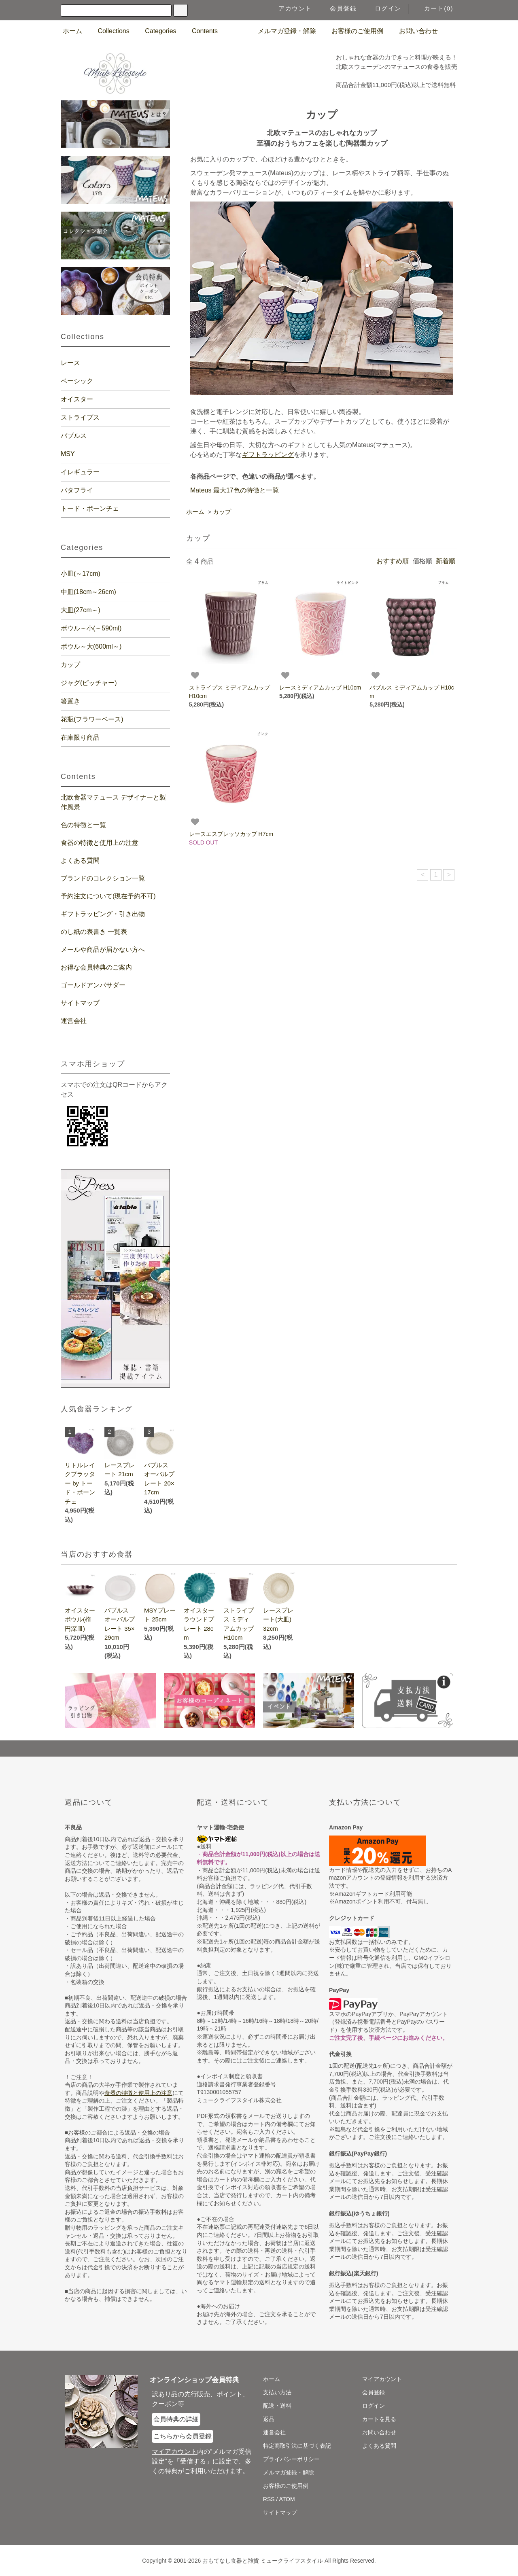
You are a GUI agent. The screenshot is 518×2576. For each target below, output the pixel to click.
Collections (108, 31)
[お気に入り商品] (195, 675)
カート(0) (433, 8)
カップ (222, 511)
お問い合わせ (413, 31)
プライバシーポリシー (291, 2459)
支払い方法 (277, 2392)
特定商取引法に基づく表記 (297, 2445)
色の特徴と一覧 (83, 824)
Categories (155, 31)
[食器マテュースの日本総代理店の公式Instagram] (450, 31)
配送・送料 (277, 2405)
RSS (269, 2499)
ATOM (287, 2499)
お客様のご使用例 (352, 31)
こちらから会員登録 (182, 2436)
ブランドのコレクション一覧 (103, 878)
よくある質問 (80, 860)
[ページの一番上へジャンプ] (259, 1748)
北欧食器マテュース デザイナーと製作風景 (113, 802)
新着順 (445, 561)
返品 (268, 2419)
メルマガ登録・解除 (282, 31)
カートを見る (379, 2419)
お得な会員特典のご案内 (96, 967)
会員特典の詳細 (176, 2419)
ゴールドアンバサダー (93, 985)
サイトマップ (80, 1002)
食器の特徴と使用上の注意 (99, 842)
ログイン (383, 8)
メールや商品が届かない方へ (103, 949)
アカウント (290, 8)
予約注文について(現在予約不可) (108, 896)
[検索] (180, 10)
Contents (200, 31)
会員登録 (338, 8)
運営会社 (74, 1020)
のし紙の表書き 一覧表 (94, 931)
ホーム (72, 31)
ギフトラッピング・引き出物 (103, 913)
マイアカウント (382, 2379)
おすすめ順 (392, 561)
